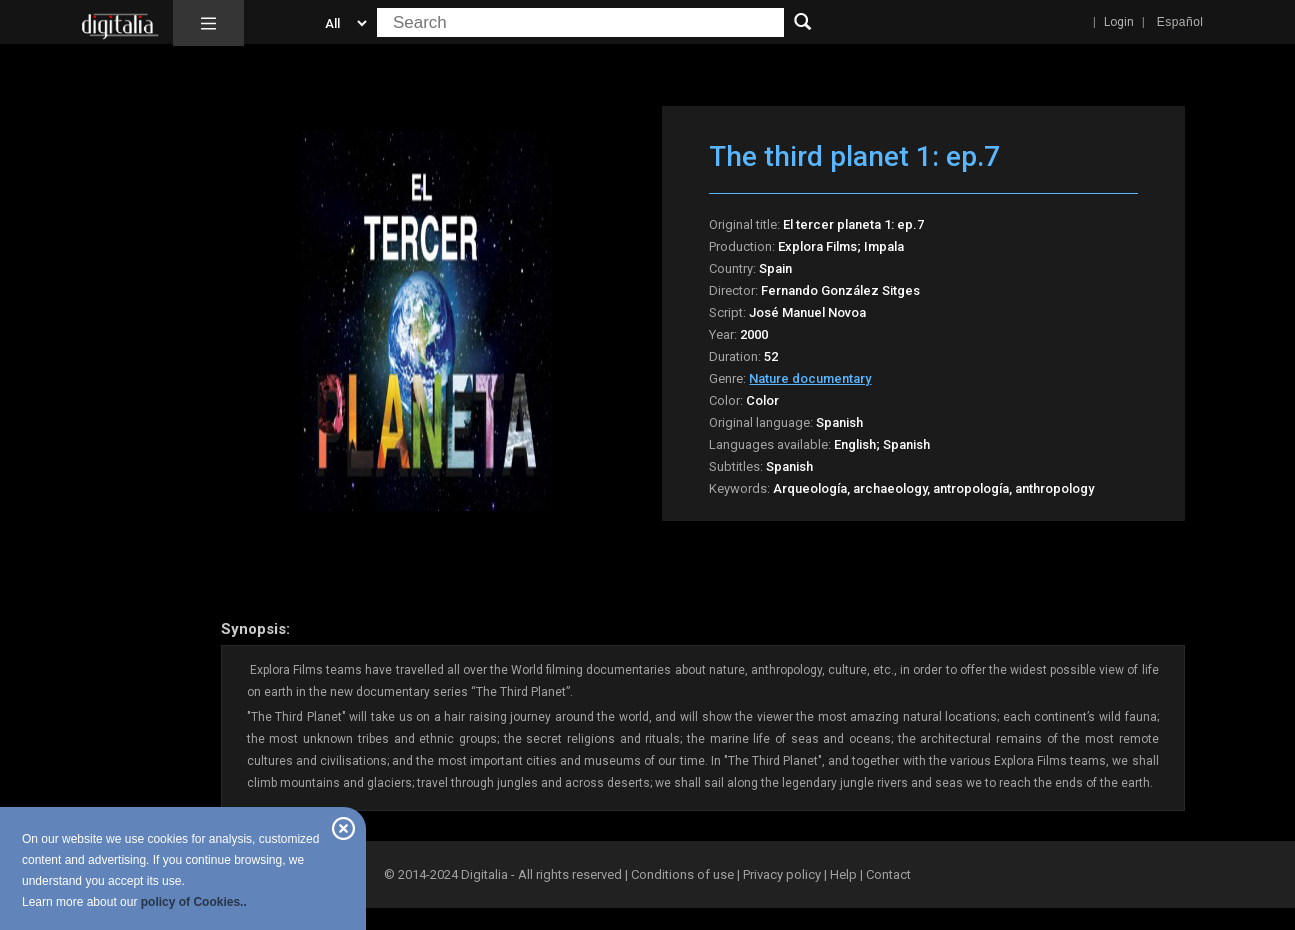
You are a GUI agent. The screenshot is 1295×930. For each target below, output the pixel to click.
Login (1119, 22)
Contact (888, 874)
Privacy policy (782, 874)
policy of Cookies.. (194, 902)
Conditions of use (684, 874)
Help (843, 874)
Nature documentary (810, 378)
